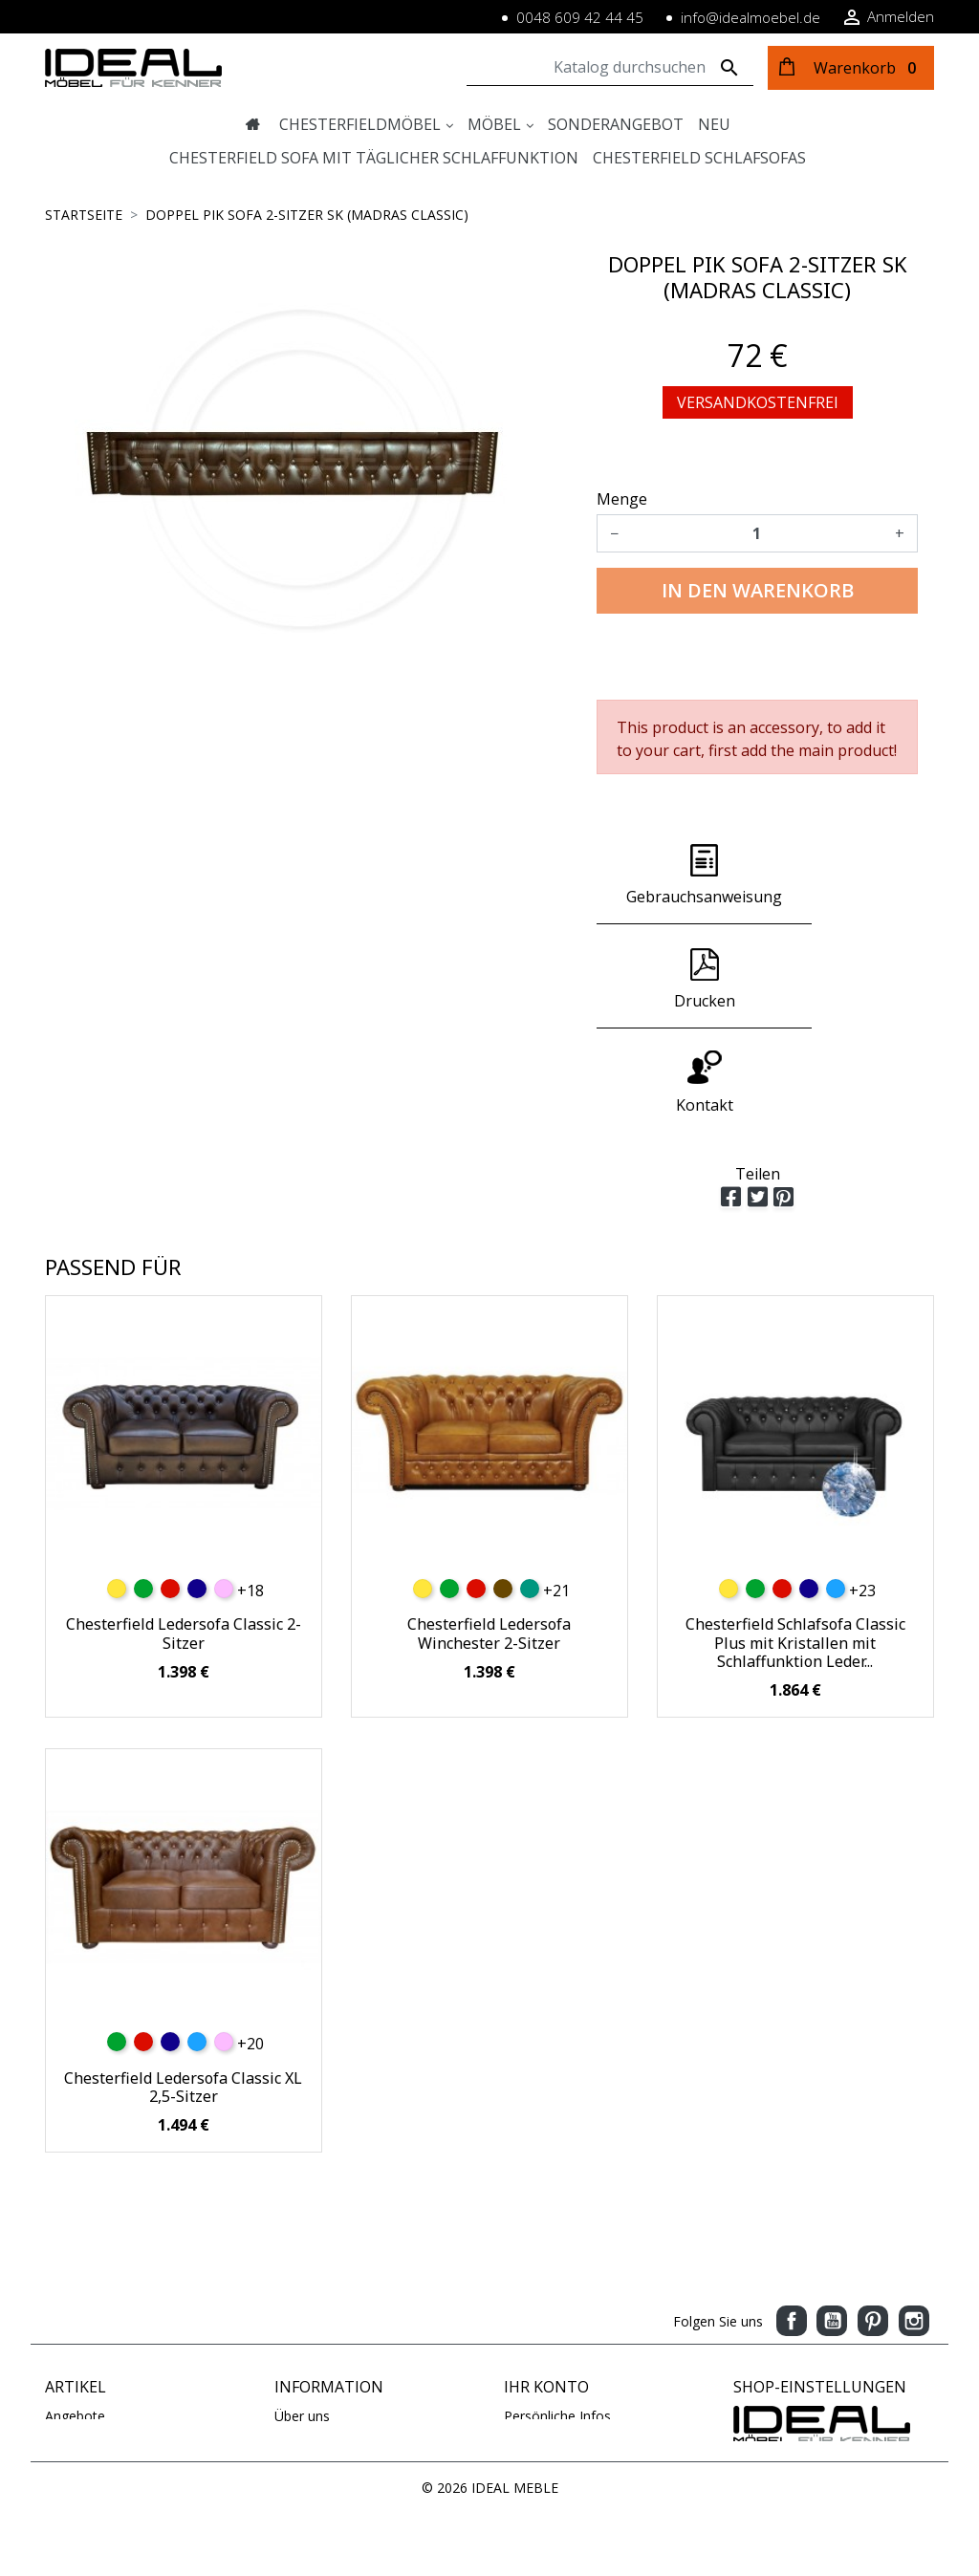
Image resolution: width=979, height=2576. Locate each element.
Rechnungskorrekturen (573, 2353)
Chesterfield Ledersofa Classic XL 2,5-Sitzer (183, 1983)
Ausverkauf (79, 2373)
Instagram (914, 2217)
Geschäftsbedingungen (345, 2433)
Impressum (309, 2353)
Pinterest (873, 2217)
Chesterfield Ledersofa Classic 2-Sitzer (183, 1529)
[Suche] (610, 68)
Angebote (75, 2313)
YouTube (831, 2217)
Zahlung (299, 2333)
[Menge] (756, 533)
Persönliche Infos (557, 2313)
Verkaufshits (82, 2353)
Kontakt (298, 2393)
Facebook (791, 2217)
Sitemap (299, 2413)
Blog (288, 2453)
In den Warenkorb (758, 590)
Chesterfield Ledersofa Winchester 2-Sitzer (489, 1529)
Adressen (532, 2373)
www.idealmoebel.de (797, 2451)
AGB (288, 2373)
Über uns (302, 2313)
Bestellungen (544, 2333)
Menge (622, 498)
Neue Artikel (82, 2333)
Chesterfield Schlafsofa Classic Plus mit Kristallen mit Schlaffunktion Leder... (795, 1539)
